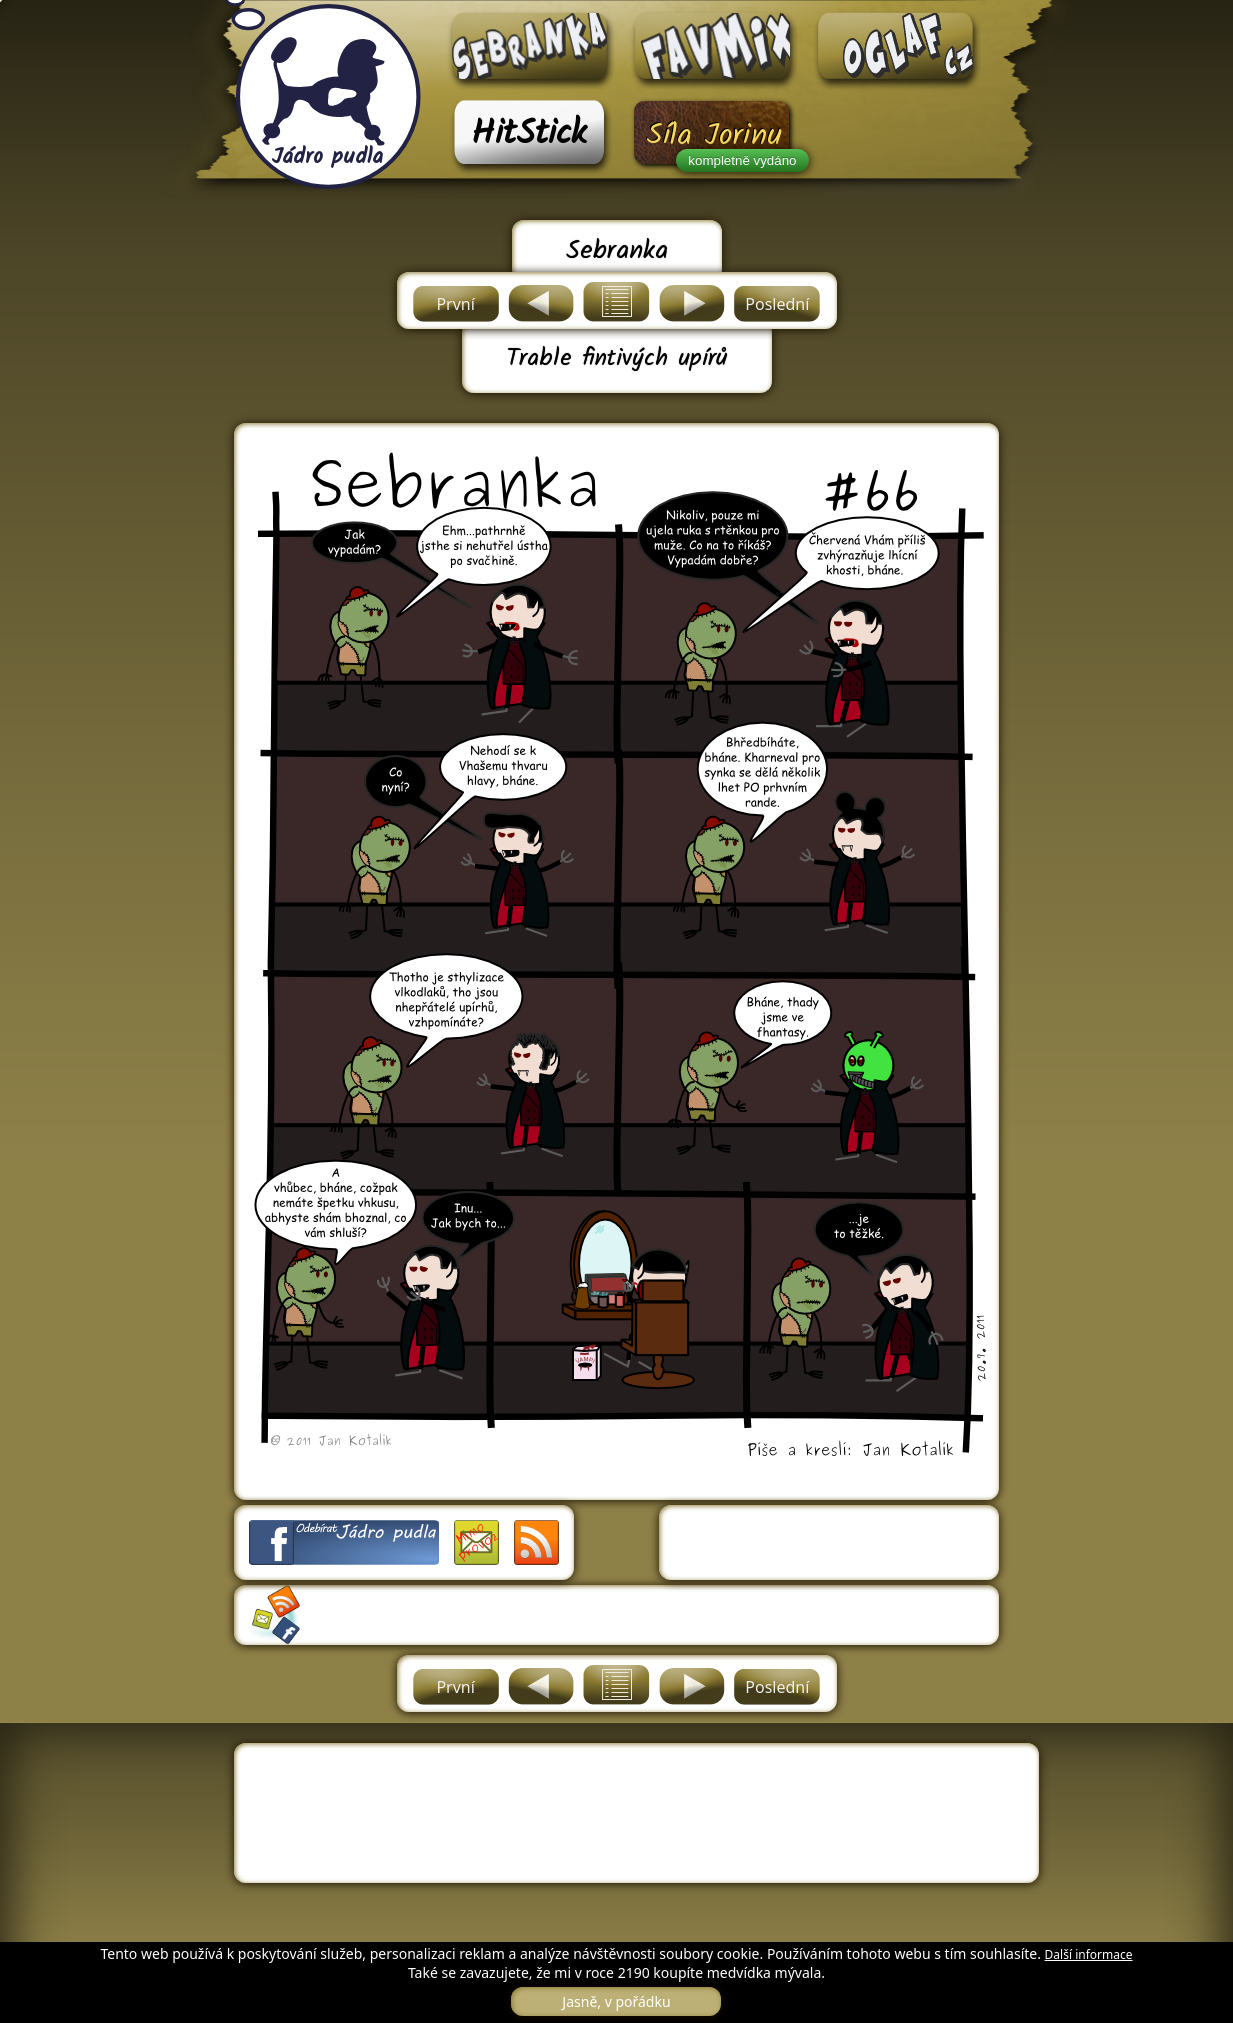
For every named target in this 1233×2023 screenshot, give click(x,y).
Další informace (1089, 1954)
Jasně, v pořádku (616, 2001)
